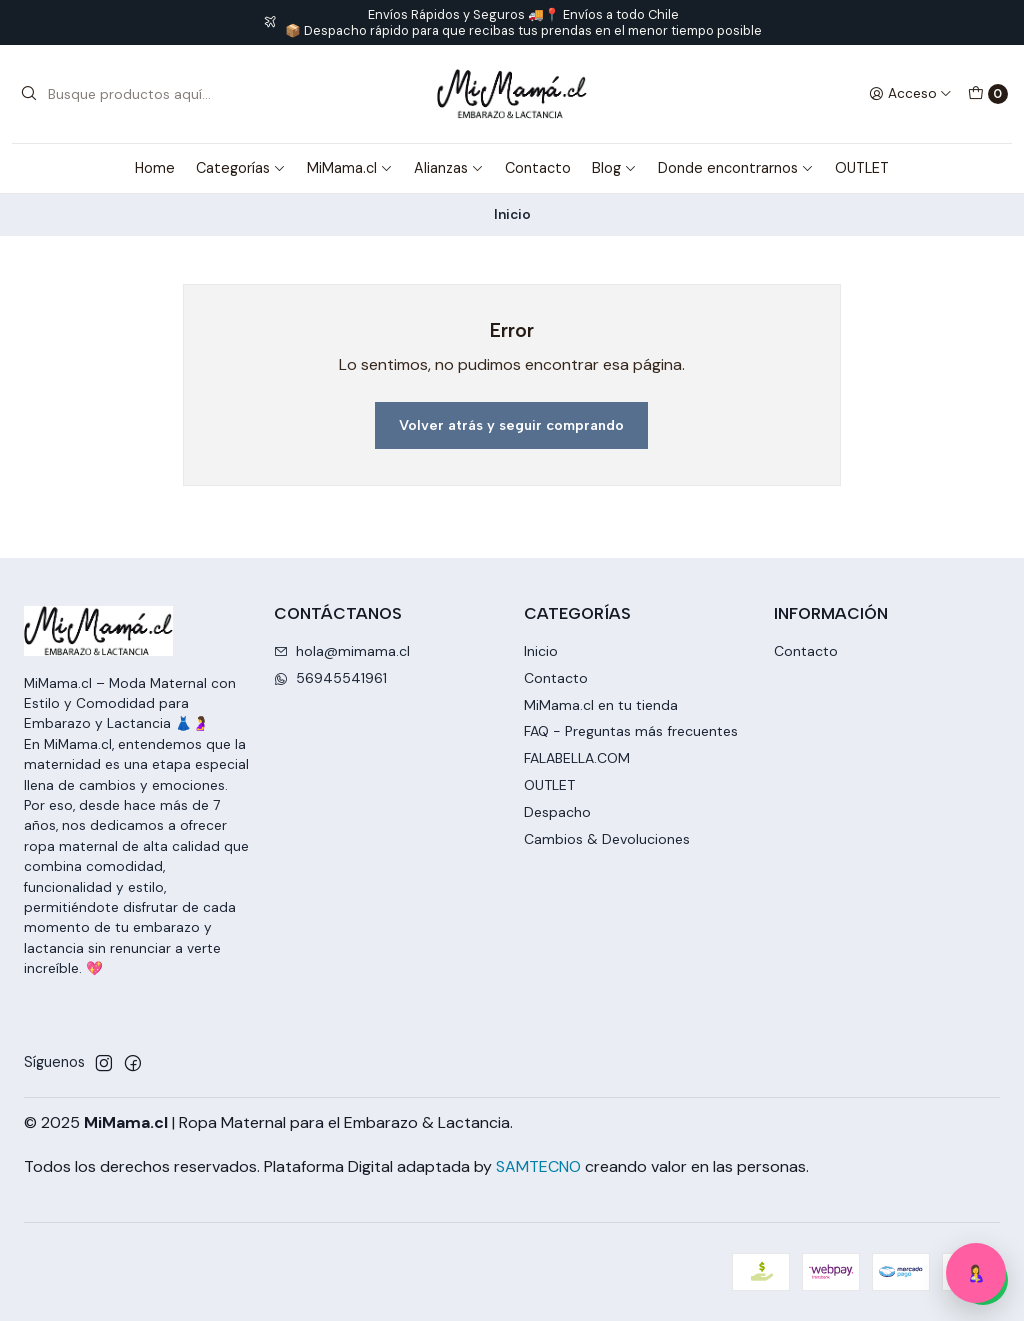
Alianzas (449, 168)
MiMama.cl (350, 168)
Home (155, 168)
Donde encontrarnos (736, 168)
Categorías (241, 168)
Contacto (538, 168)
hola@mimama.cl (342, 651)
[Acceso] (910, 94)
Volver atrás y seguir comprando (511, 425)
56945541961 (330, 678)
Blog (614, 168)
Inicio (541, 651)
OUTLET (862, 168)
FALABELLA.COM (577, 758)
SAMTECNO (538, 1166)
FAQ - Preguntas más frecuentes (631, 731)
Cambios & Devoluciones (607, 839)
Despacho (557, 812)
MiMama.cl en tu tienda (601, 705)
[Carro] (988, 94)
